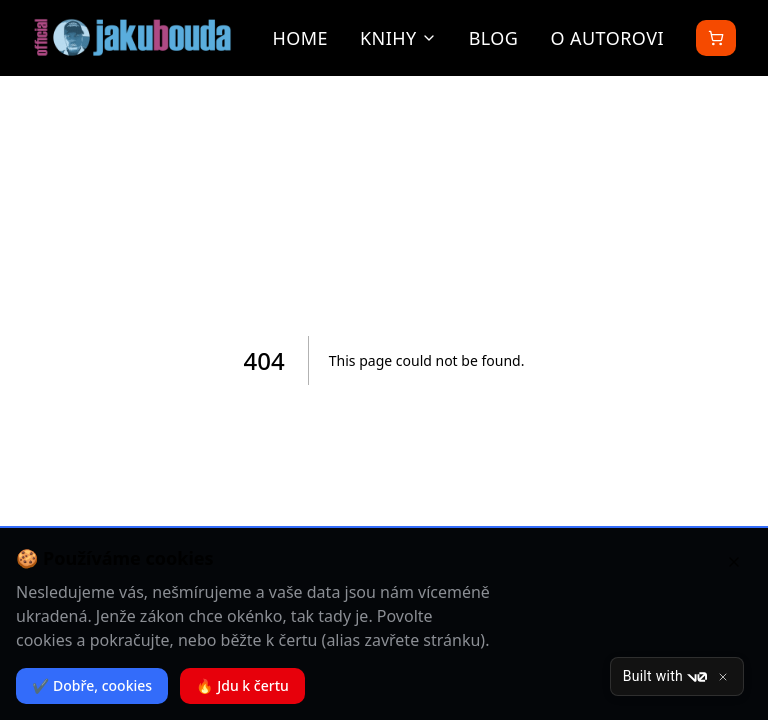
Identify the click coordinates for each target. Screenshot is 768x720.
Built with (665, 677)
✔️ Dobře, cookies (92, 685)
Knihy (398, 38)
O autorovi (607, 38)
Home (300, 38)
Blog (494, 38)
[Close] (723, 677)
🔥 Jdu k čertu (242, 685)
